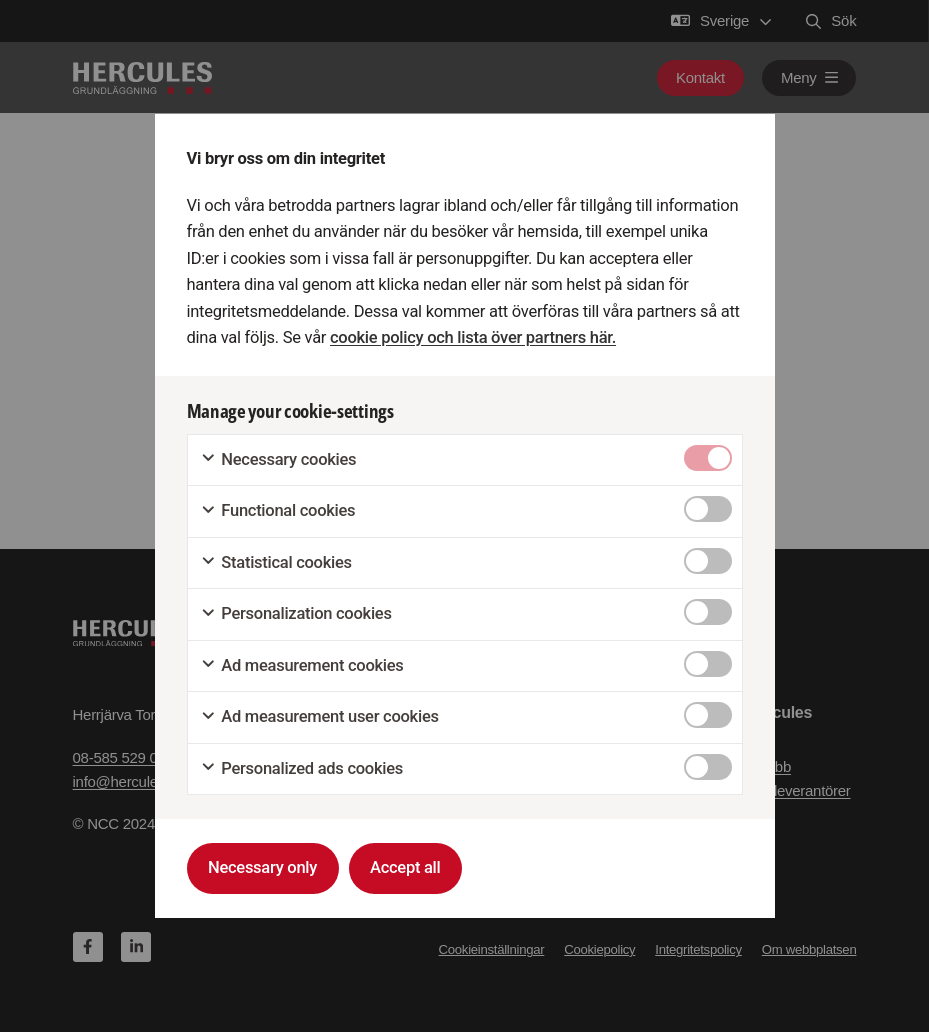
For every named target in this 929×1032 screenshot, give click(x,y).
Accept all (405, 867)
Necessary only (262, 867)
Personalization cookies (296, 614)
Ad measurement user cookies (319, 717)
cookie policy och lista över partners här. (473, 337)
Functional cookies (278, 511)
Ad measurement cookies (302, 666)
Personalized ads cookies (301, 769)
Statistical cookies (276, 563)
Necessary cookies (278, 460)
